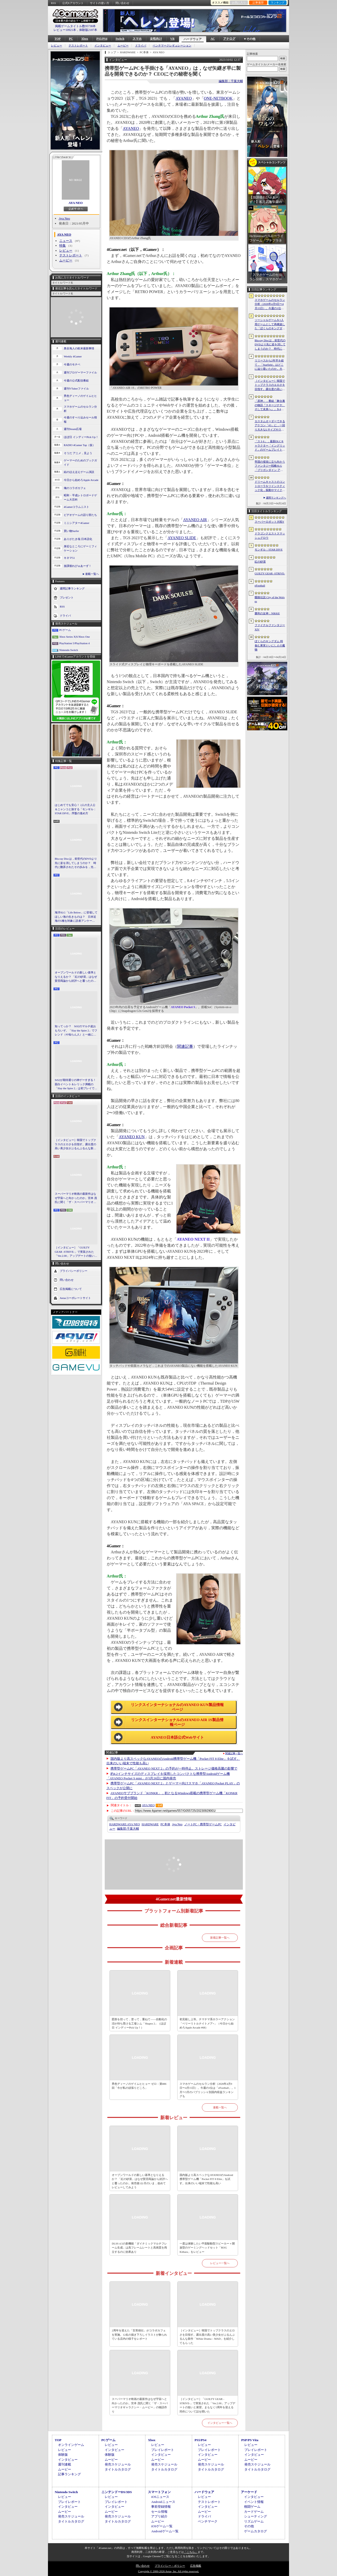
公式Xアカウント (73, 3)
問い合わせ (122, 3)
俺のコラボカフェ (75, 487)
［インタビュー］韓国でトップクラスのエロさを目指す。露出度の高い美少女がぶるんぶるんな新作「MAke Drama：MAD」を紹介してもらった (75, 1144)
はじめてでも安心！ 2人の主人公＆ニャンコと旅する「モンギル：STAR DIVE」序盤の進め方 (75, 809)
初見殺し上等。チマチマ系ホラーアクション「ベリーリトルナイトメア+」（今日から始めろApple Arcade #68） (207, 2023)
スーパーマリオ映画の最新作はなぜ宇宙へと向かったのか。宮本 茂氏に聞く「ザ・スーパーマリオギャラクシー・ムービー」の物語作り (76, 1198)
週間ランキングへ (276, 497)
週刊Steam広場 (73, 428)
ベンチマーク (207, 2521)
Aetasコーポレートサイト (75, 1297)
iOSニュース (160, 2497)
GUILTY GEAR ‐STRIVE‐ (270, 573)
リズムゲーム (254, 2521)
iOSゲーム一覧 (162, 2526)
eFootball (260, 585)
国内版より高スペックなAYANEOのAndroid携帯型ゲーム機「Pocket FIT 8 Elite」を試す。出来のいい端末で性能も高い (206, 2179)
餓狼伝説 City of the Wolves (270, 599)
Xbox (84, 38)
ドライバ (140, 45)
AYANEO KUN (132, 1137)
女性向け (156, 38)
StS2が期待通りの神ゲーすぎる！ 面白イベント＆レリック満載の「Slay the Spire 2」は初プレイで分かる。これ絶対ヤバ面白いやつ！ (76, 1084)
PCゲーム (65, 629)
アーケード (249, 2492)
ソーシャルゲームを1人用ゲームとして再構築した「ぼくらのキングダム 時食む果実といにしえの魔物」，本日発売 (270, 324)
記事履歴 (258, 2)
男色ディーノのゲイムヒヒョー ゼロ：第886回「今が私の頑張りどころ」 (139, 2086)
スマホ (137, 38)
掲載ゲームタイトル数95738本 (75, 26)
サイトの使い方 (99, 3)
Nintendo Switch (68, 649)
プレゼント (67, 597)
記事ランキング (69, 2474)
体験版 (63, 2454)
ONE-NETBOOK (218, 98)
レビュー (56, 45)
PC (71, 38)
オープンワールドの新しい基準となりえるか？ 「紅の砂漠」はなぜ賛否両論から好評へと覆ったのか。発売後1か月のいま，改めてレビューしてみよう (76, 977)
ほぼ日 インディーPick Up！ (81, 437)
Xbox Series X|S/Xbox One (74, 636)
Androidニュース (163, 2502)
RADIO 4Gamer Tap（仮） (79, 445)
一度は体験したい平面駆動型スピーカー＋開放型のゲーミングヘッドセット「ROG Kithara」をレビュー (207, 2247)
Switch (120, 38)
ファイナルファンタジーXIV (270, 627)
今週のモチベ (72, 364)
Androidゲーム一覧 (164, 2531)
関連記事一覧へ (234, 1753)
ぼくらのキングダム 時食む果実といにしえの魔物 (270, 645)
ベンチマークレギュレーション (172, 45)
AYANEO (184, 98)
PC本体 (165, 1824)
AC (212, 38)
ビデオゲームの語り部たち (80, 514)
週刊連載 (64, 2464)
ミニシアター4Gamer (76, 522)
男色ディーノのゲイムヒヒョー (80, 398)
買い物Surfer (71, 530)
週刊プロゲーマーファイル (80, 372)
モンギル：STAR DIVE (269, 549)
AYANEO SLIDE (181, 538)
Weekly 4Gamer (73, 356)
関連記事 (185, 1046)
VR (172, 38)
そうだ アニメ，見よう (78, 453)
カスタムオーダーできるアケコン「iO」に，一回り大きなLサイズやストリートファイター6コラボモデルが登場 (270, 426)
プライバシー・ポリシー (170, 2565)
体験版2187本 (88, 30)
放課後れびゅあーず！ (77, 565)
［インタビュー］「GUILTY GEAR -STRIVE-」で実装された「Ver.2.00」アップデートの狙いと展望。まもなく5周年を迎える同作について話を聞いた (76, 1252)
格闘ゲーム (252, 2506)
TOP (57, 38)
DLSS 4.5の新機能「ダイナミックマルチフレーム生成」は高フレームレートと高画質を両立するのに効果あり (139, 2247)
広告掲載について (71, 1288)
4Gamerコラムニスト (76, 506)
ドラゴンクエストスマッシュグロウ (270, 535)
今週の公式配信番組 (76, 380)
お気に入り (239, 2)
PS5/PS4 (101, 38)
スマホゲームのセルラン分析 (80, 408)
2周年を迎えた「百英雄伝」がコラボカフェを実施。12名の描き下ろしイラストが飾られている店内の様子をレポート (139, 2334)
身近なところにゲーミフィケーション (80, 548)
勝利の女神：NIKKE (267, 613)
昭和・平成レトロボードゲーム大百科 (80, 497)
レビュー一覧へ (220, 2263)
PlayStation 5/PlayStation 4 (74, 643)
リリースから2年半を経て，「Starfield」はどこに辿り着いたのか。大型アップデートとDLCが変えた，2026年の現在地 (270, 365)
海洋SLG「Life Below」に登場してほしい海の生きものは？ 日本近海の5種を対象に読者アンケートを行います (76, 917)
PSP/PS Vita (249, 2440)
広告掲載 (195, 2565)
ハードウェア (193, 39)
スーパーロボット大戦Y (269, 521)
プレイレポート (162, 2450)
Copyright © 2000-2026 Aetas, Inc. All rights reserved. (168, 2571)
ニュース (65, 241)
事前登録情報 (161, 2506)
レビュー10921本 (64, 30)
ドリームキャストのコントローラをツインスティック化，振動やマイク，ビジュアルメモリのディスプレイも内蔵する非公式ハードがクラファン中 (270, 486)
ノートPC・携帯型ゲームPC (203, 1824)
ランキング (278, 2)
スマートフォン (159, 2492)
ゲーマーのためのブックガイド (80, 462)
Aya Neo (64, 218)
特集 (62, 245)
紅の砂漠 (260, 561)
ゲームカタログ (255, 2531)
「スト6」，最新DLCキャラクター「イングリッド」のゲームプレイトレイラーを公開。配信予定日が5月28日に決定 (270, 446)
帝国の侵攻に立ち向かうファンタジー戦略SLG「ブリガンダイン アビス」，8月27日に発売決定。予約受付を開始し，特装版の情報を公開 (270, 466)
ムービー (123, 45)
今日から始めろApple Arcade (81, 479)
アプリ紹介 (159, 2516)
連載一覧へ (92, 573)
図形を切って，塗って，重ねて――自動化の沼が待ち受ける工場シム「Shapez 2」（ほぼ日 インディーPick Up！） (139, 2023)
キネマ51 (69, 557)
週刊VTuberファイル (76, 388)
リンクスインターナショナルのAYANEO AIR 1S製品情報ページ (177, 1722)
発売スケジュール (118, 2464)
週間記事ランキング (72, 588)
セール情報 (159, 2511)
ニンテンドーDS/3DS (116, 2492)
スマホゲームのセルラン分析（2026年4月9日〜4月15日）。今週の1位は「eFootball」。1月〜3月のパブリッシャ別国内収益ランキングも (208, 2090)
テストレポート (78, 45)
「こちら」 (191, 2551)
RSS (53, 3)
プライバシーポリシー (73, 1270)
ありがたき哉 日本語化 (78, 538)
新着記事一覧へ (220, 1937)
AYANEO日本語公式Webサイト (177, 1737)
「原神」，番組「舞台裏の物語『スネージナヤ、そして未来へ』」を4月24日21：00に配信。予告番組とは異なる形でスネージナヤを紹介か (270, 405)
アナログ (229, 38)
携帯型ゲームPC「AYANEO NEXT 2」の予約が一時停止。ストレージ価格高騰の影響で (174, 1768)
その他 (249, 2526)
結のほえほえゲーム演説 (79, 471)
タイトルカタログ (118, 2469)
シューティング (255, 2516)
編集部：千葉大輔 (231, 81)
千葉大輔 (128, 1828)
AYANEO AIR (195, 520)
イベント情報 (254, 2502)
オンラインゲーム (71, 2445)
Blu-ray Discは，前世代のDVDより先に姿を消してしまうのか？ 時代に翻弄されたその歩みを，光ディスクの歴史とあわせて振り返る (76, 863)
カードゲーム (254, 2511)
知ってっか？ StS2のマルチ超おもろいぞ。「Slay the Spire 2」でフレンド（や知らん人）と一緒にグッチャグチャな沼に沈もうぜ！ (76, 1031)
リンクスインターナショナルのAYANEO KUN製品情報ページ (177, 1707)
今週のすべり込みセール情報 (80, 419)
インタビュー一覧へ (219, 2422)
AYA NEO (76, 203)
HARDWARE (150, 1824)
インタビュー (102, 45)
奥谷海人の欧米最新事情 (79, 348)
